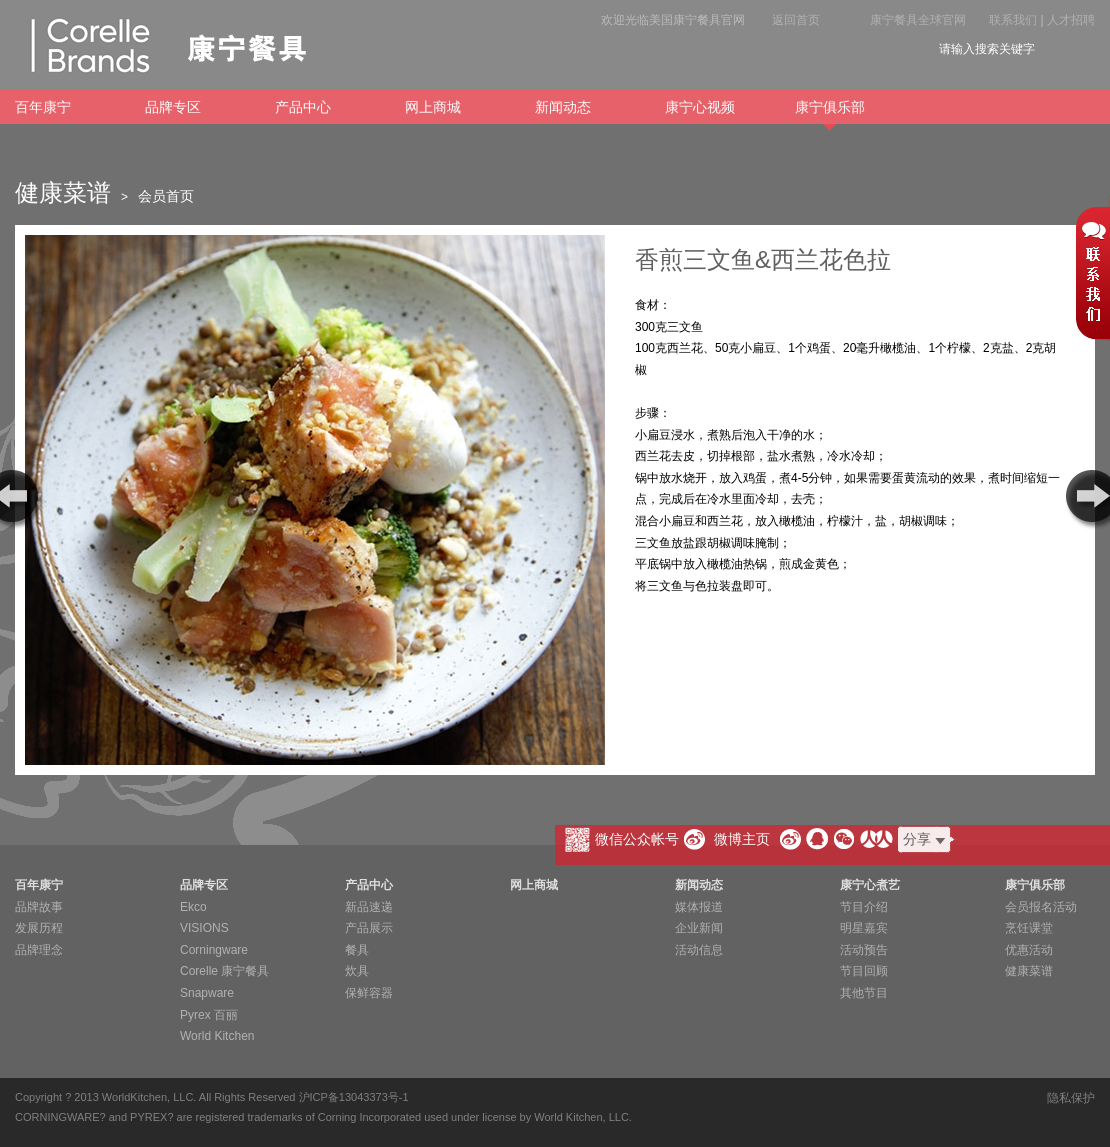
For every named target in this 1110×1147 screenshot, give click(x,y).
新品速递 (369, 907)
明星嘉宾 (864, 928)
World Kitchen (217, 1036)
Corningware (214, 950)
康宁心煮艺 (870, 885)
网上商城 (433, 107)
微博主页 (742, 839)
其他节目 (864, 993)
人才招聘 (1071, 20)
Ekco (193, 907)
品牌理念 (39, 950)
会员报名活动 (1041, 907)
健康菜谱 (1029, 971)
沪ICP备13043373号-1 (354, 1097)
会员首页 (166, 196)
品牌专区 (173, 107)
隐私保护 (1071, 1098)
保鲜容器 (369, 993)
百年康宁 (43, 107)
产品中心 (303, 107)
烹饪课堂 (1029, 928)
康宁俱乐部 (830, 111)
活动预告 (864, 950)
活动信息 (699, 950)
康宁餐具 (160, 45)
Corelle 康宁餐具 (224, 971)
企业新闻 (699, 928)
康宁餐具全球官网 (918, 20)
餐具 (357, 950)
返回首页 (796, 20)
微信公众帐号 (637, 839)
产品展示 (369, 928)
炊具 (357, 971)
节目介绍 (864, 907)
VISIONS (204, 928)
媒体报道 (699, 907)
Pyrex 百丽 (209, 1015)
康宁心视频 (700, 107)
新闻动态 (563, 107)
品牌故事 (39, 907)
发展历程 (39, 928)
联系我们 (1013, 20)
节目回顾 (864, 971)
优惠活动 (1029, 950)
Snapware (207, 993)
